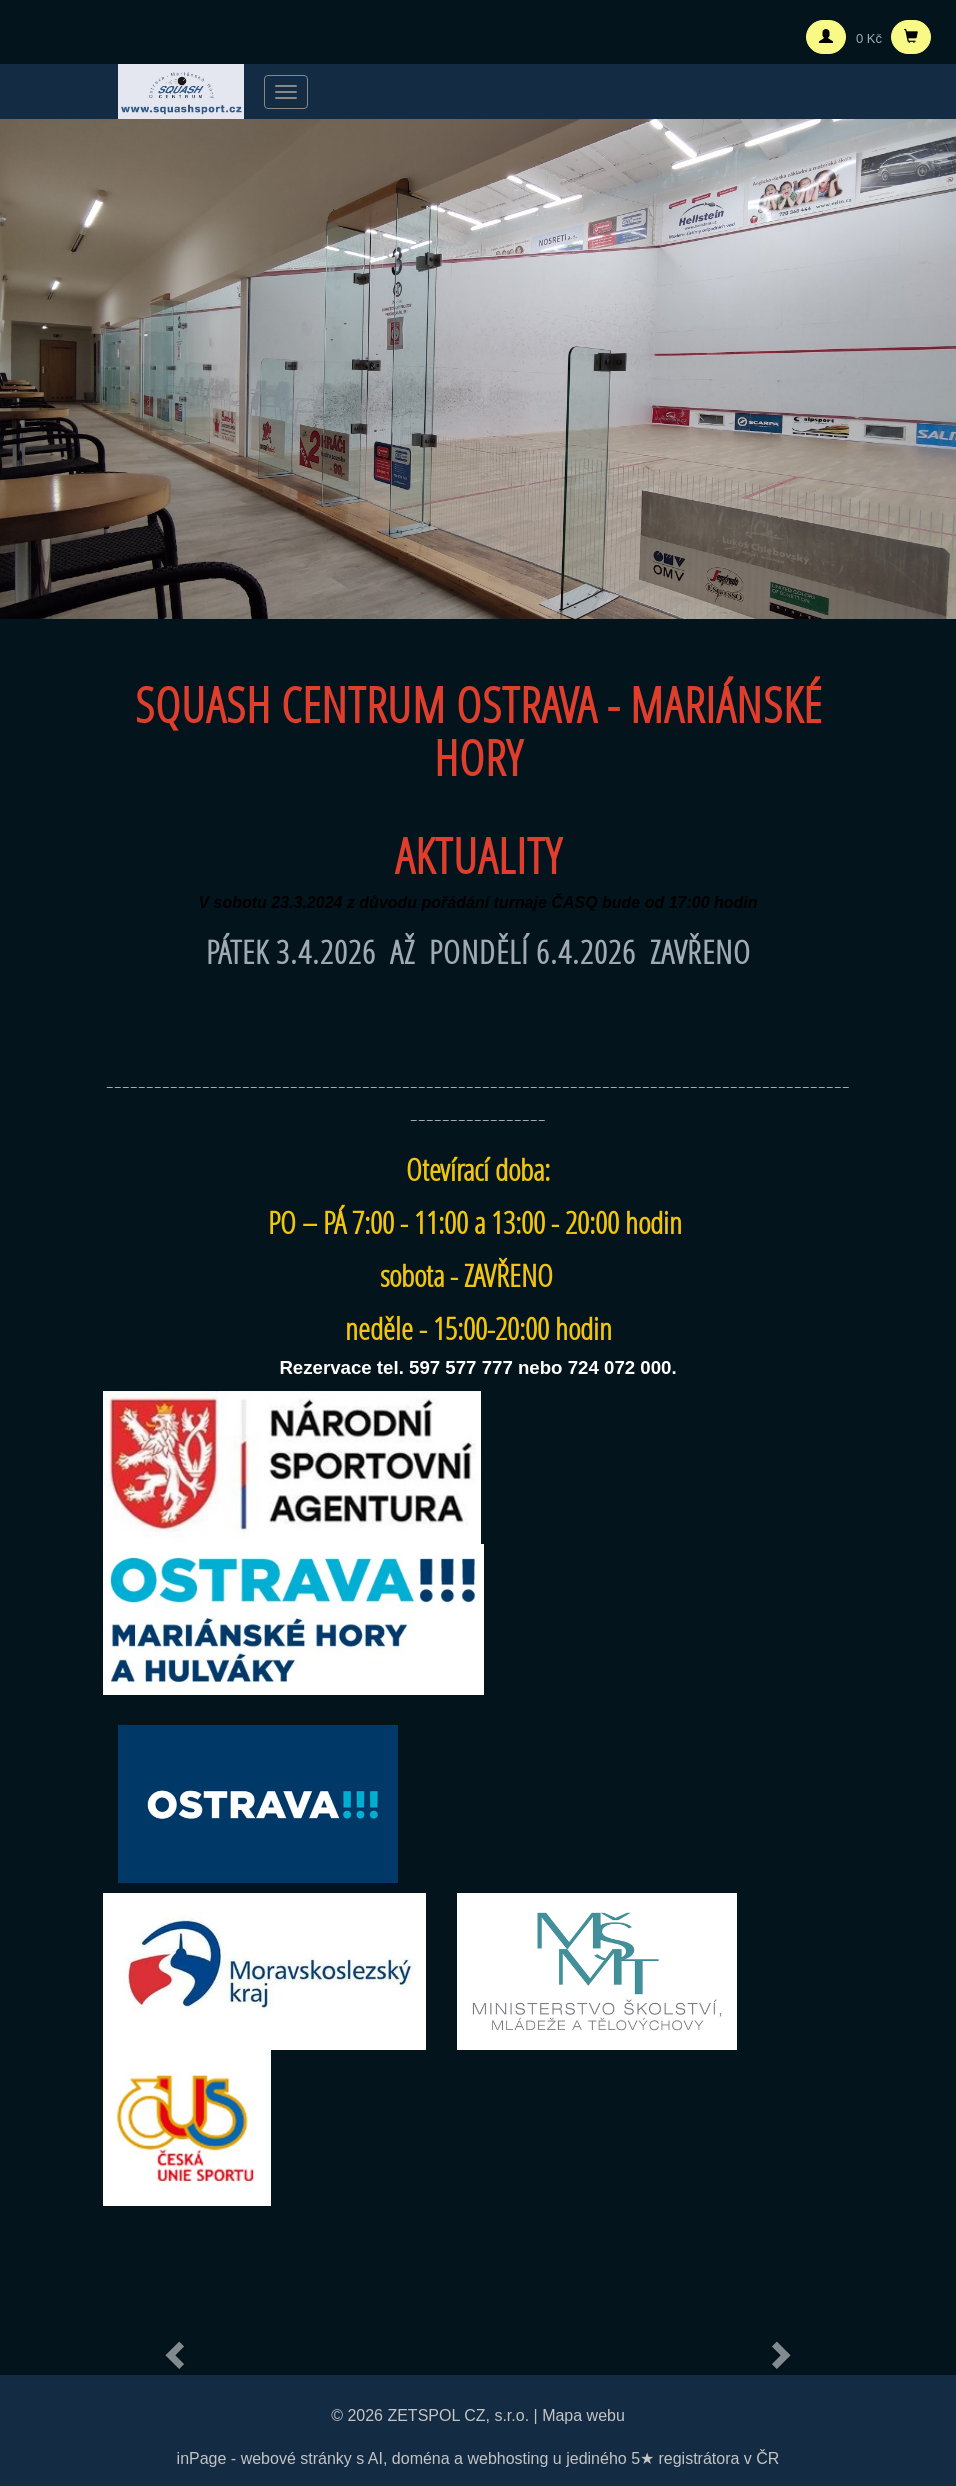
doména (421, 2458)
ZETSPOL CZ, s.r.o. (458, 2415)
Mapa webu (583, 2415)
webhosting (507, 2458)
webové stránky (296, 2458)
